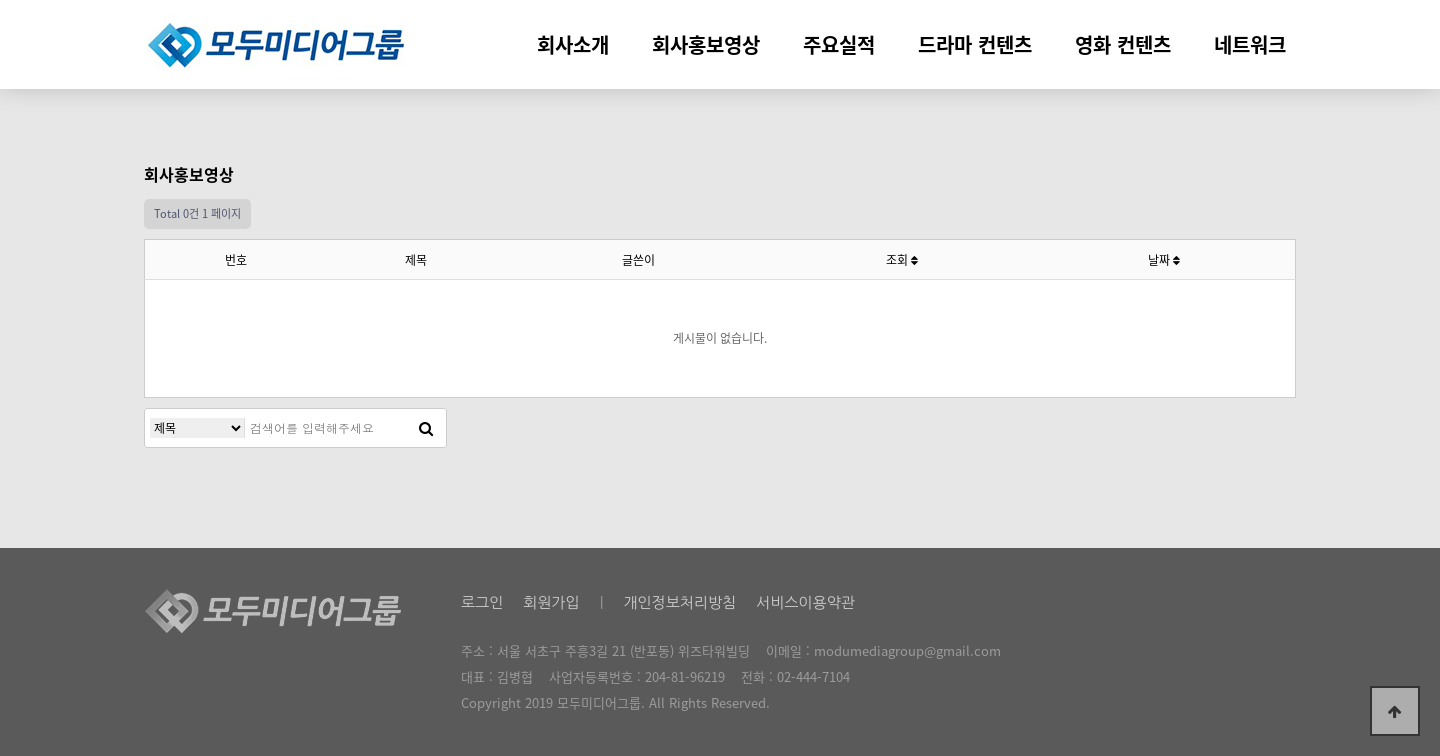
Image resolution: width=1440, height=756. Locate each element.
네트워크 (1250, 44)
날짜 (1164, 260)
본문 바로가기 (0, 0)
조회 (902, 260)
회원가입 (551, 602)
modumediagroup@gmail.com (907, 650)
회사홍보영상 (706, 44)
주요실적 (839, 44)
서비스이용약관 (805, 602)
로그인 (482, 602)
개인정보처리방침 (679, 602)
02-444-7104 (813, 676)
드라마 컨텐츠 (975, 44)
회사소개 (573, 44)
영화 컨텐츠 (1123, 44)
